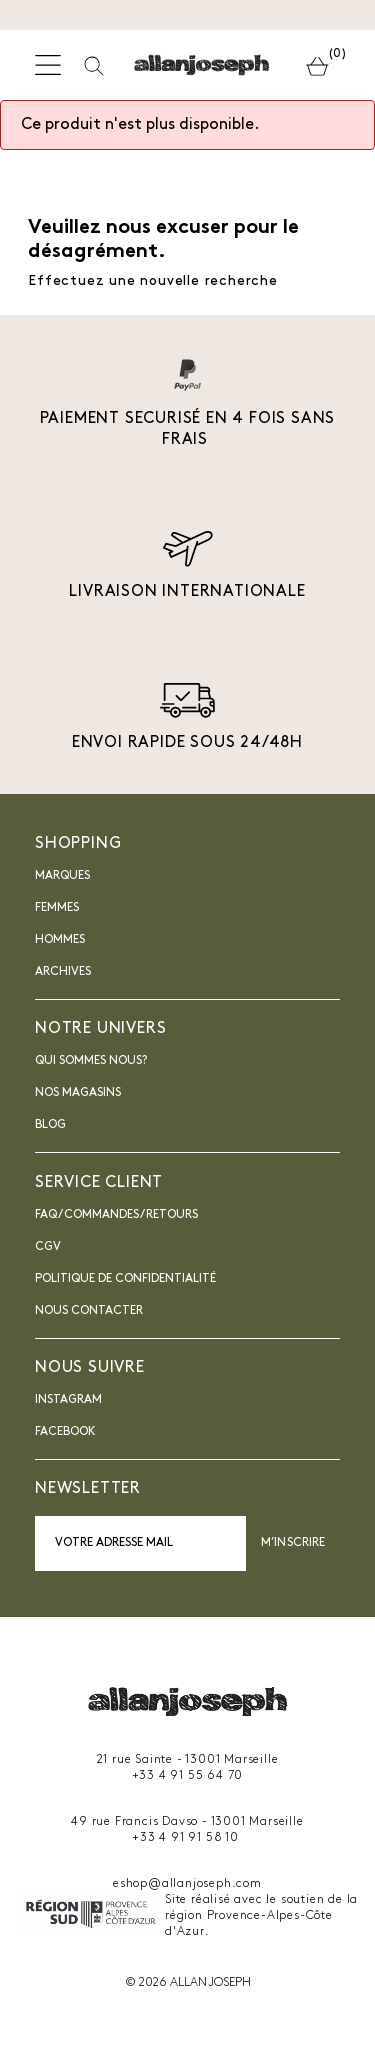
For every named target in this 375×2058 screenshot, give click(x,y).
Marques (62, 876)
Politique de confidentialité (125, 1279)
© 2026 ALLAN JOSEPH (188, 1983)
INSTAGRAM (68, 1400)
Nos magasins (78, 1093)
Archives (63, 972)
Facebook (65, 1432)
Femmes (57, 908)
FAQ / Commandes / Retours (116, 1215)
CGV (48, 1247)
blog (50, 1125)
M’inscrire (293, 1543)
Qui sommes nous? (91, 1061)
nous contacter (89, 1311)
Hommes (60, 940)
